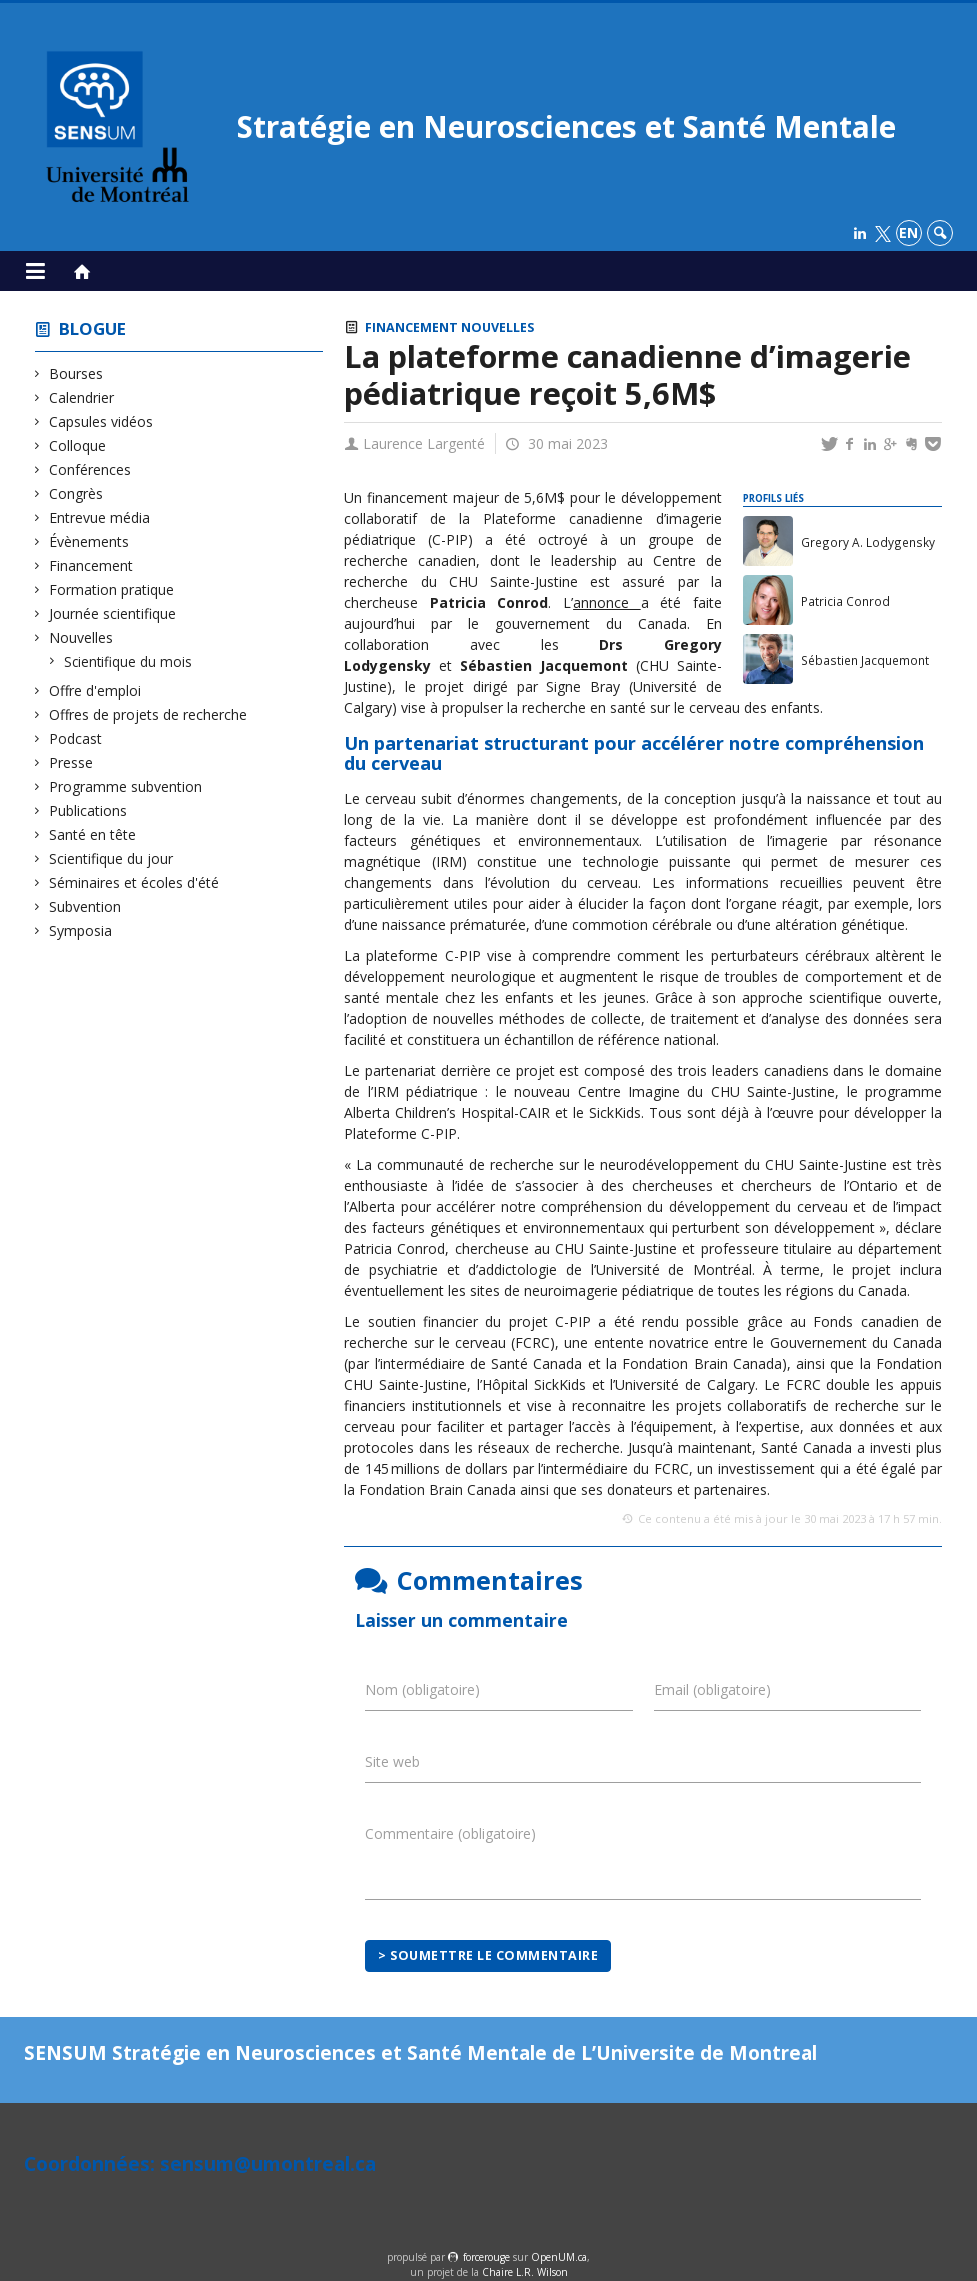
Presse (71, 762)
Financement (91, 565)
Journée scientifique (113, 613)
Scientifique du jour (111, 858)
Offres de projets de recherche (148, 714)
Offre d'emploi (95, 690)
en (908, 232)
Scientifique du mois (128, 661)
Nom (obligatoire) (422, 1689)
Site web (392, 1761)
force (486, 2257)
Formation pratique (112, 589)
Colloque (78, 445)
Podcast (76, 738)
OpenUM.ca (559, 2257)
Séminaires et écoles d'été (134, 882)
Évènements (89, 541)
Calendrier (82, 397)
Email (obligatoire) (712, 1689)
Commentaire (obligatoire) (450, 1833)
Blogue (92, 328)
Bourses (76, 373)
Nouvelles (81, 637)
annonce (607, 602)
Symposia (81, 930)
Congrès (76, 493)
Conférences (90, 469)
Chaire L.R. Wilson (525, 2272)
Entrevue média (100, 517)
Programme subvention (126, 786)
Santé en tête (93, 834)
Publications (88, 810)
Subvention (85, 906)
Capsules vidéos (101, 421)
